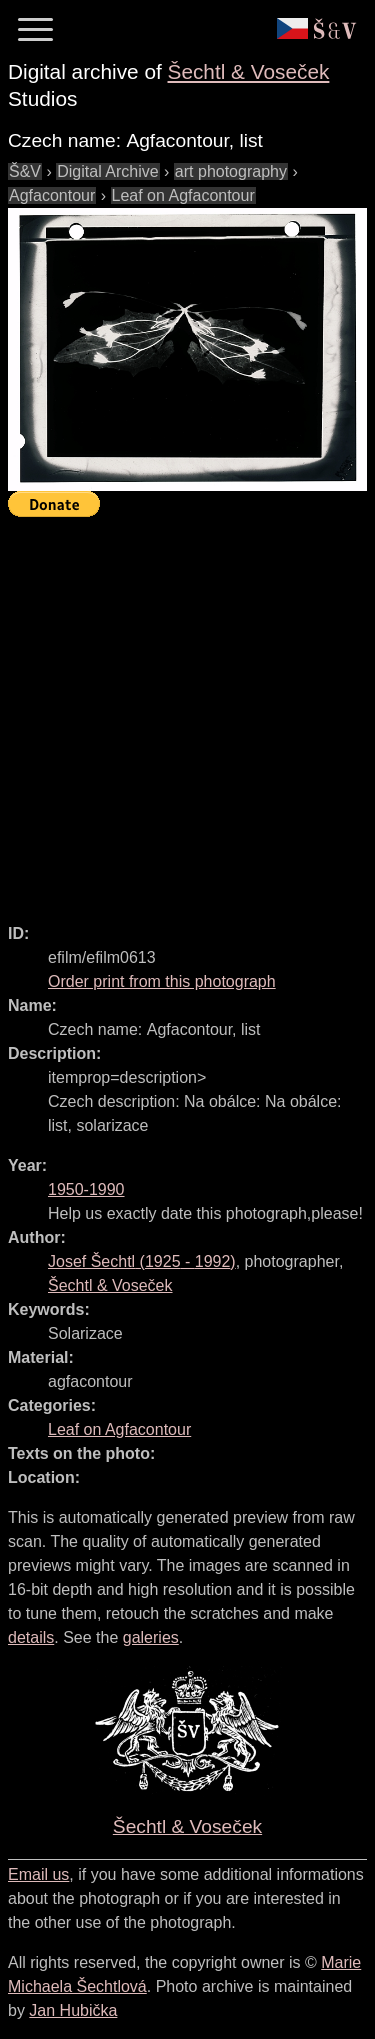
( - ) (142, 1261)
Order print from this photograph (162, 981)
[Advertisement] (187, 711)
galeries (151, 1637)
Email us (38, 1874)
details (31, 1637)
